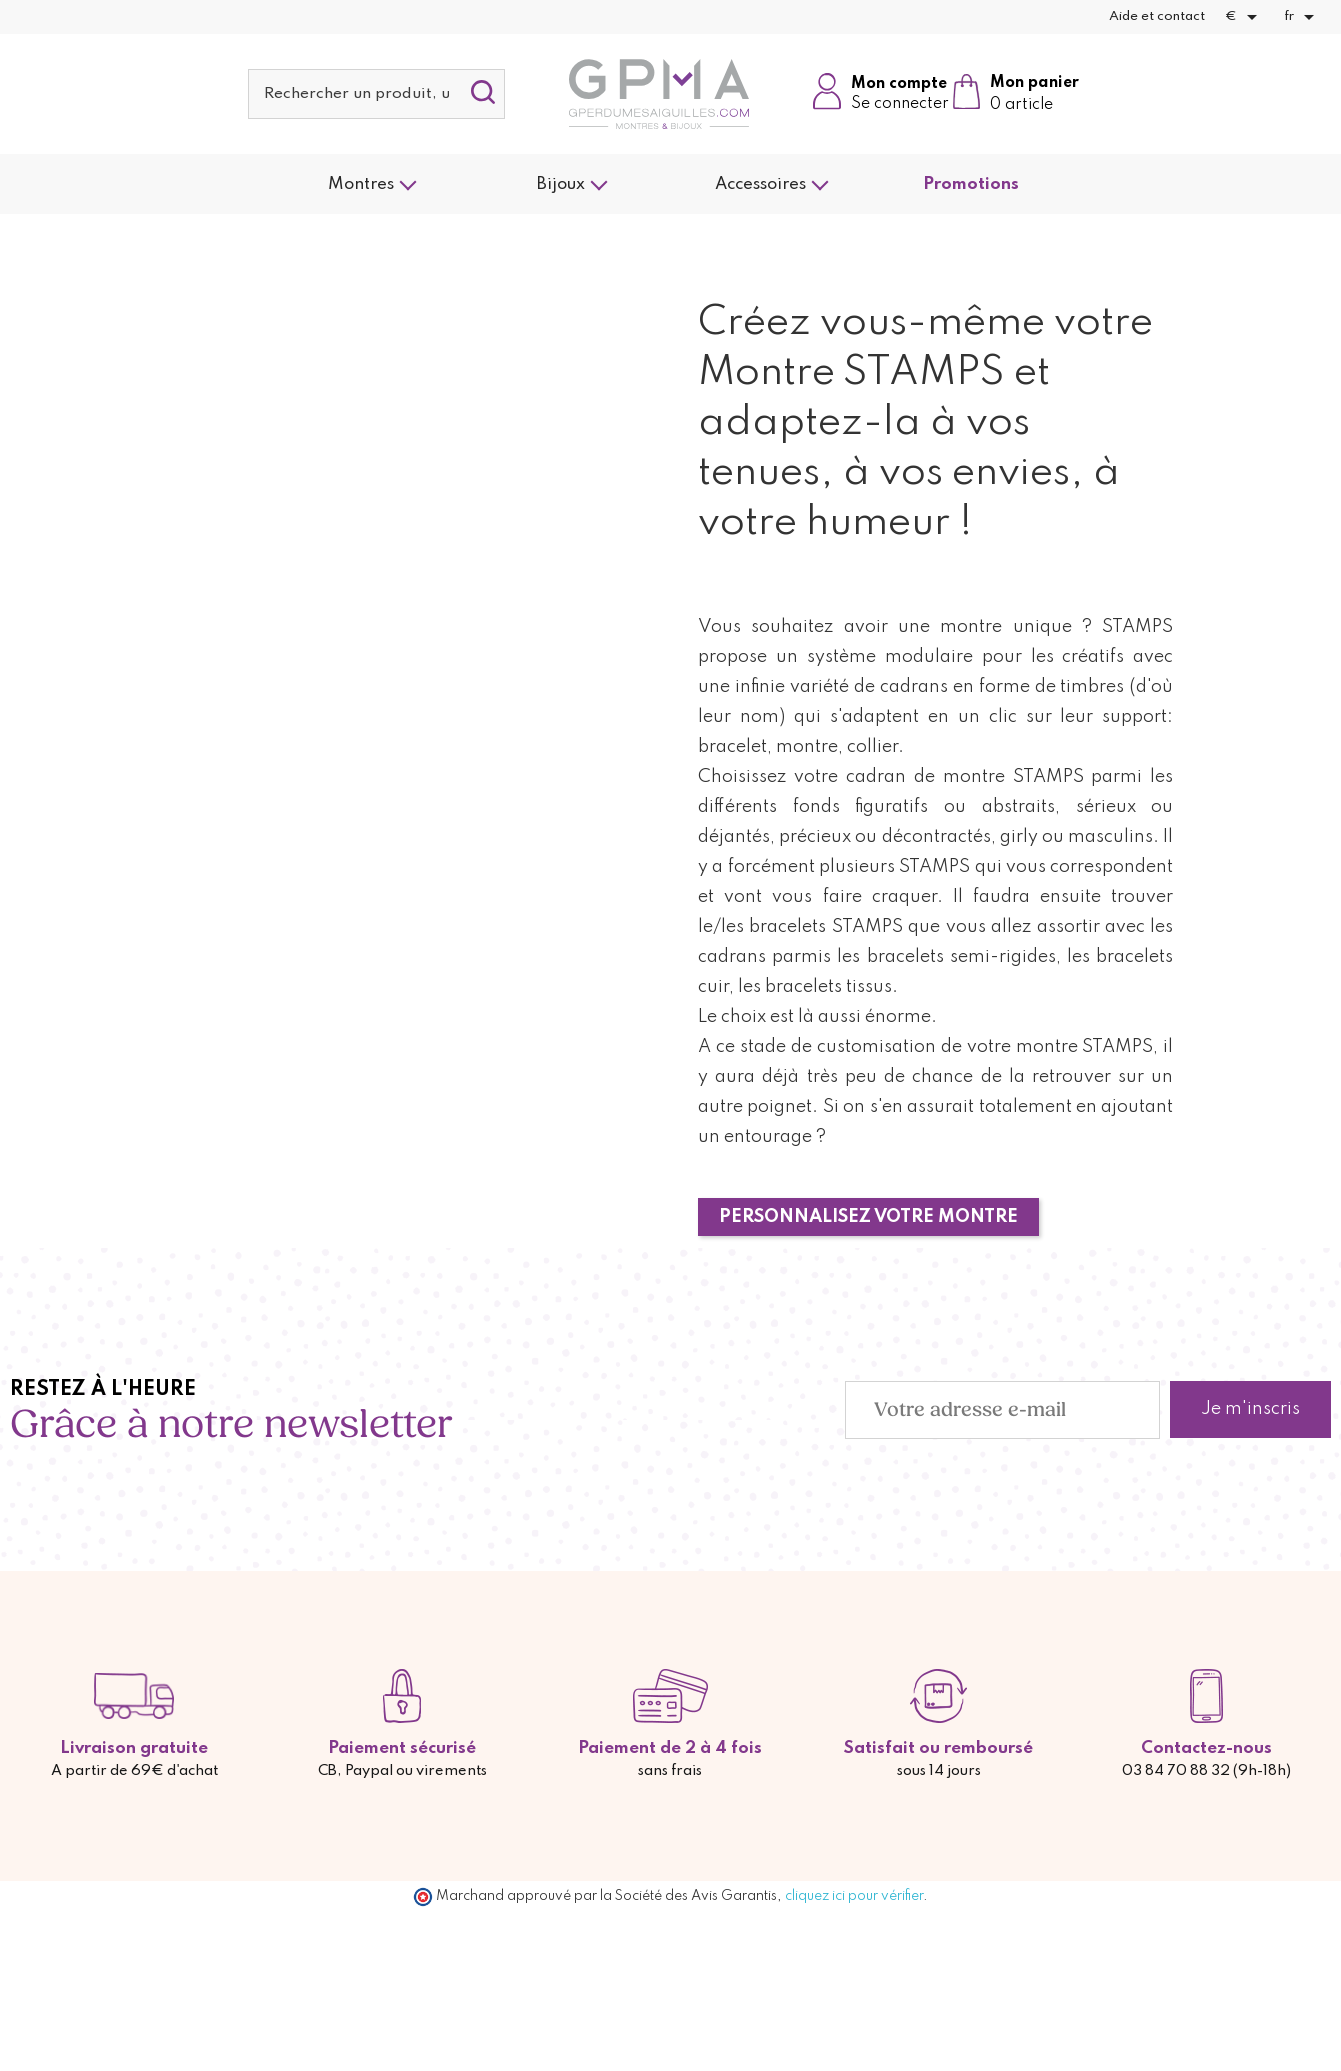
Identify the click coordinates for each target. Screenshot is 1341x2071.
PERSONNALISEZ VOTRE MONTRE (868, 1217)
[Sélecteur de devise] (1244, 17)
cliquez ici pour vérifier (854, 1896)
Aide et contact (1157, 16)
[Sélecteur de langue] (1302, 17)
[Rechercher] (376, 94)
